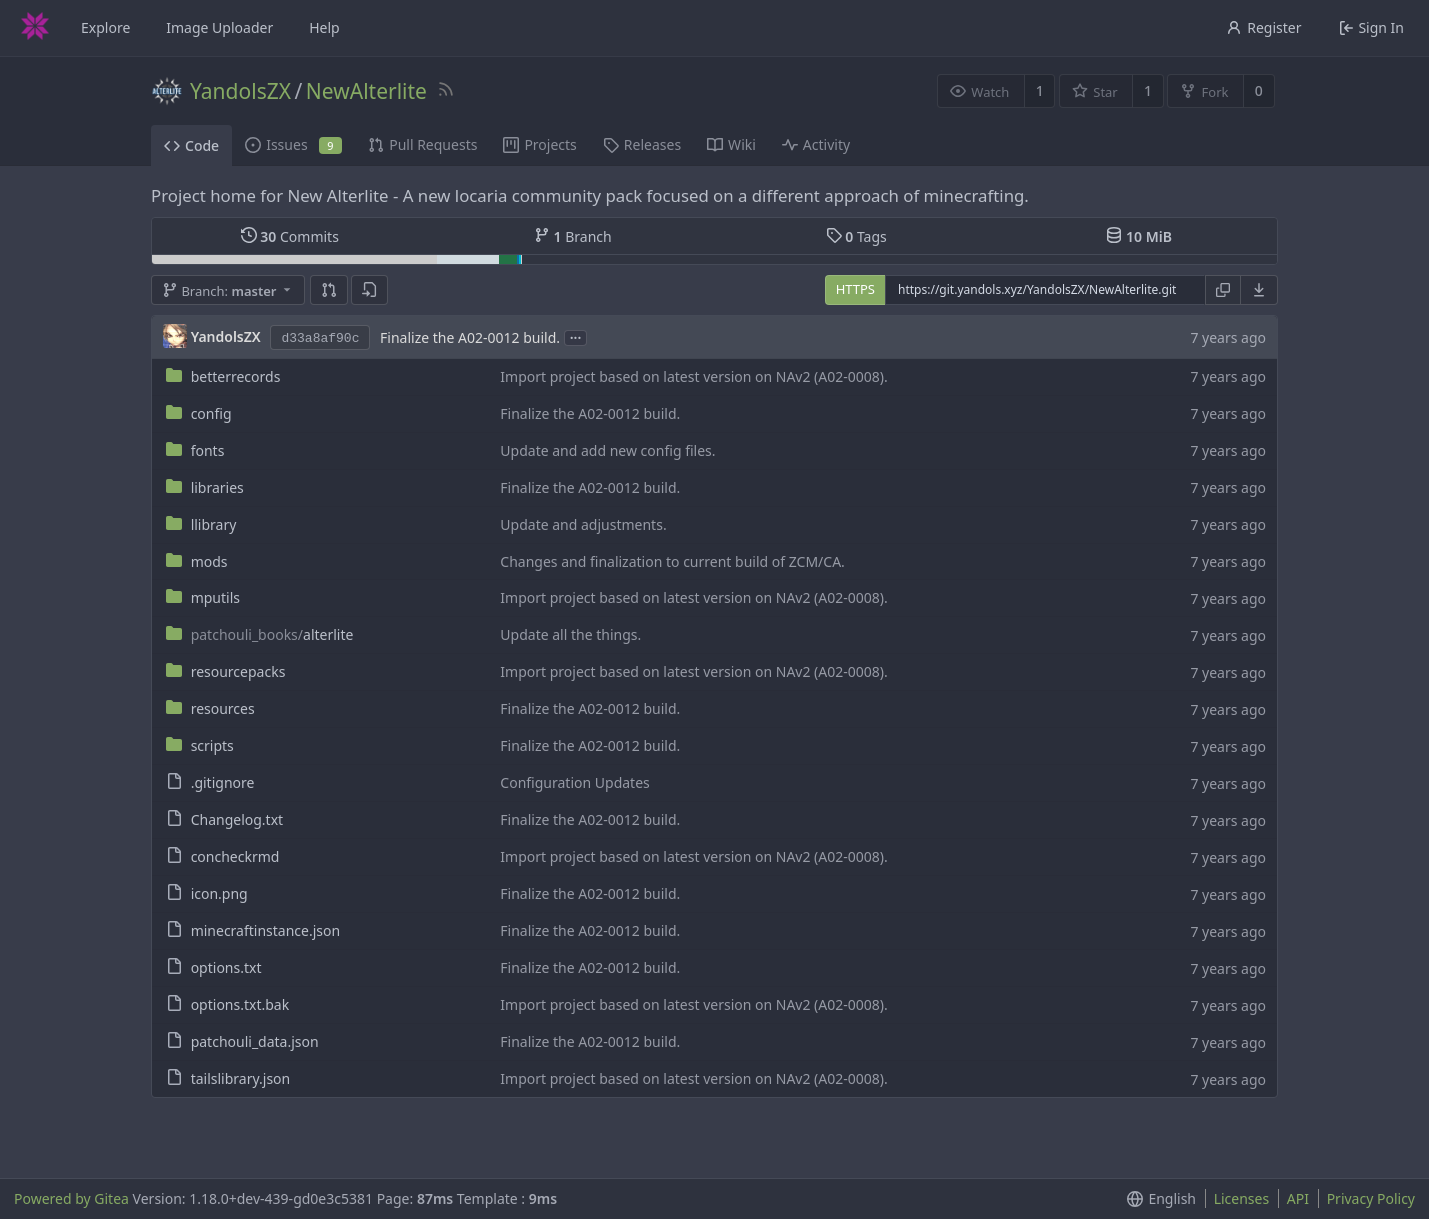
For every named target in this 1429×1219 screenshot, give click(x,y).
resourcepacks (238, 671)
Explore (105, 27)
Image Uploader (219, 27)
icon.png (219, 893)
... (576, 336)
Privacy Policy (1371, 1198)
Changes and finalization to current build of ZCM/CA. (672, 561)
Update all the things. (570, 634)
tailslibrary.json (241, 1078)
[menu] (1259, 290)
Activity (816, 144)
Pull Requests (422, 144)
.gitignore (223, 782)
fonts (208, 450)
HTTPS (855, 289)
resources (223, 708)
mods (209, 561)
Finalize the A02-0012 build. (470, 337)
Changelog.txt (237, 819)
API (1298, 1198)
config (211, 413)
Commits (290, 236)
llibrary (214, 524)
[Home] (35, 28)
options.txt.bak (240, 1004)
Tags (856, 236)
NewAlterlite (366, 91)
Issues (293, 144)
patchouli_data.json (255, 1041)
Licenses (1242, 1198)
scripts (212, 745)
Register (1263, 27)
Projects (539, 144)
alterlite (272, 634)
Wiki (731, 144)
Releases (642, 144)
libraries (217, 487)
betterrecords (236, 376)
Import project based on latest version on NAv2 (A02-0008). (693, 376)
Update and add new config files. (607, 450)
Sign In (1371, 27)
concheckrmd (235, 856)
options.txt (226, 967)
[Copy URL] (1223, 290)
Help (324, 27)
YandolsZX (240, 91)
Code (191, 145)
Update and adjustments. (583, 524)
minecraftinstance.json (266, 930)
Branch (573, 236)
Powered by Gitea (71, 1198)
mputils (215, 597)
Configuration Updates (574, 782)
